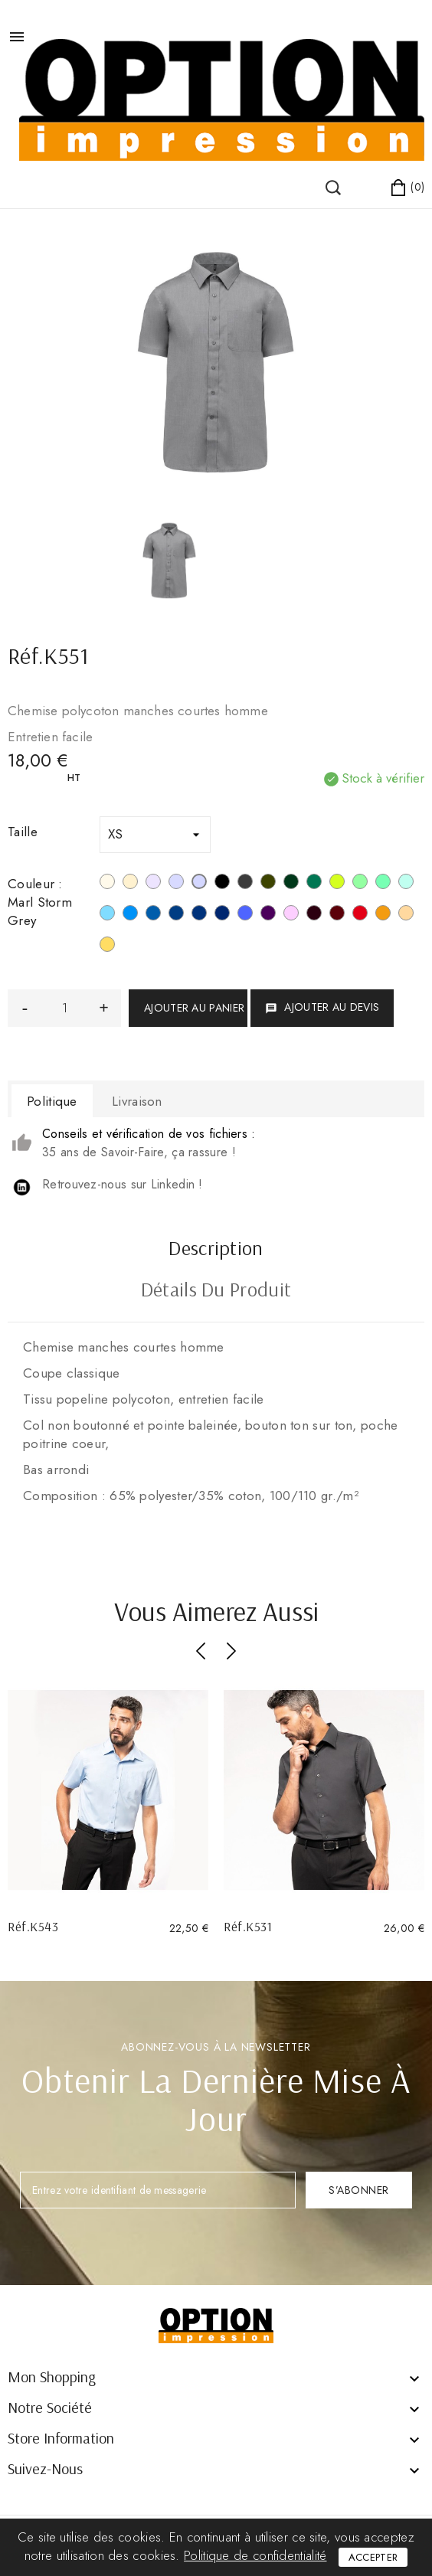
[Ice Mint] (406, 884)
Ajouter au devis (322, 1007)
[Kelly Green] (314, 884)
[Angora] (406, 915)
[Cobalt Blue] (245, 915)
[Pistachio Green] (360, 884)
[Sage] (383, 884)
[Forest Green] (291, 884)
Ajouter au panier (194, 1007)
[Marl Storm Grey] (199, 884)
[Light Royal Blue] (153, 915)
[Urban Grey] (176, 884)
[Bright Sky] (107, 915)
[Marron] (314, 915)
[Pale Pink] (291, 915)
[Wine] (337, 915)
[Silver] (153, 884)
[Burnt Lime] (337, 884)
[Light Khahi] (268, 884)
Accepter (373, 2557)
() (38, 172)
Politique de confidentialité (255, 2555)
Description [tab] (216, 1249)
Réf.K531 (248, 1926)
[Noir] (222, 884)
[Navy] (222, 915)
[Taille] (155, 834)
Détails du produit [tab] (216, 1291)
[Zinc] (245, 884)
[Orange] (383, 915)
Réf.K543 (33, 1926)
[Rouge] (360, 915)
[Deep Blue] (176, 915)
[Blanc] (107, 884)
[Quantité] (64, 1008)
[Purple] (268, 915)
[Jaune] (107, 946)
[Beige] (130, 884)
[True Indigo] (199, 915)
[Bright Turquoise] (130, 915)
